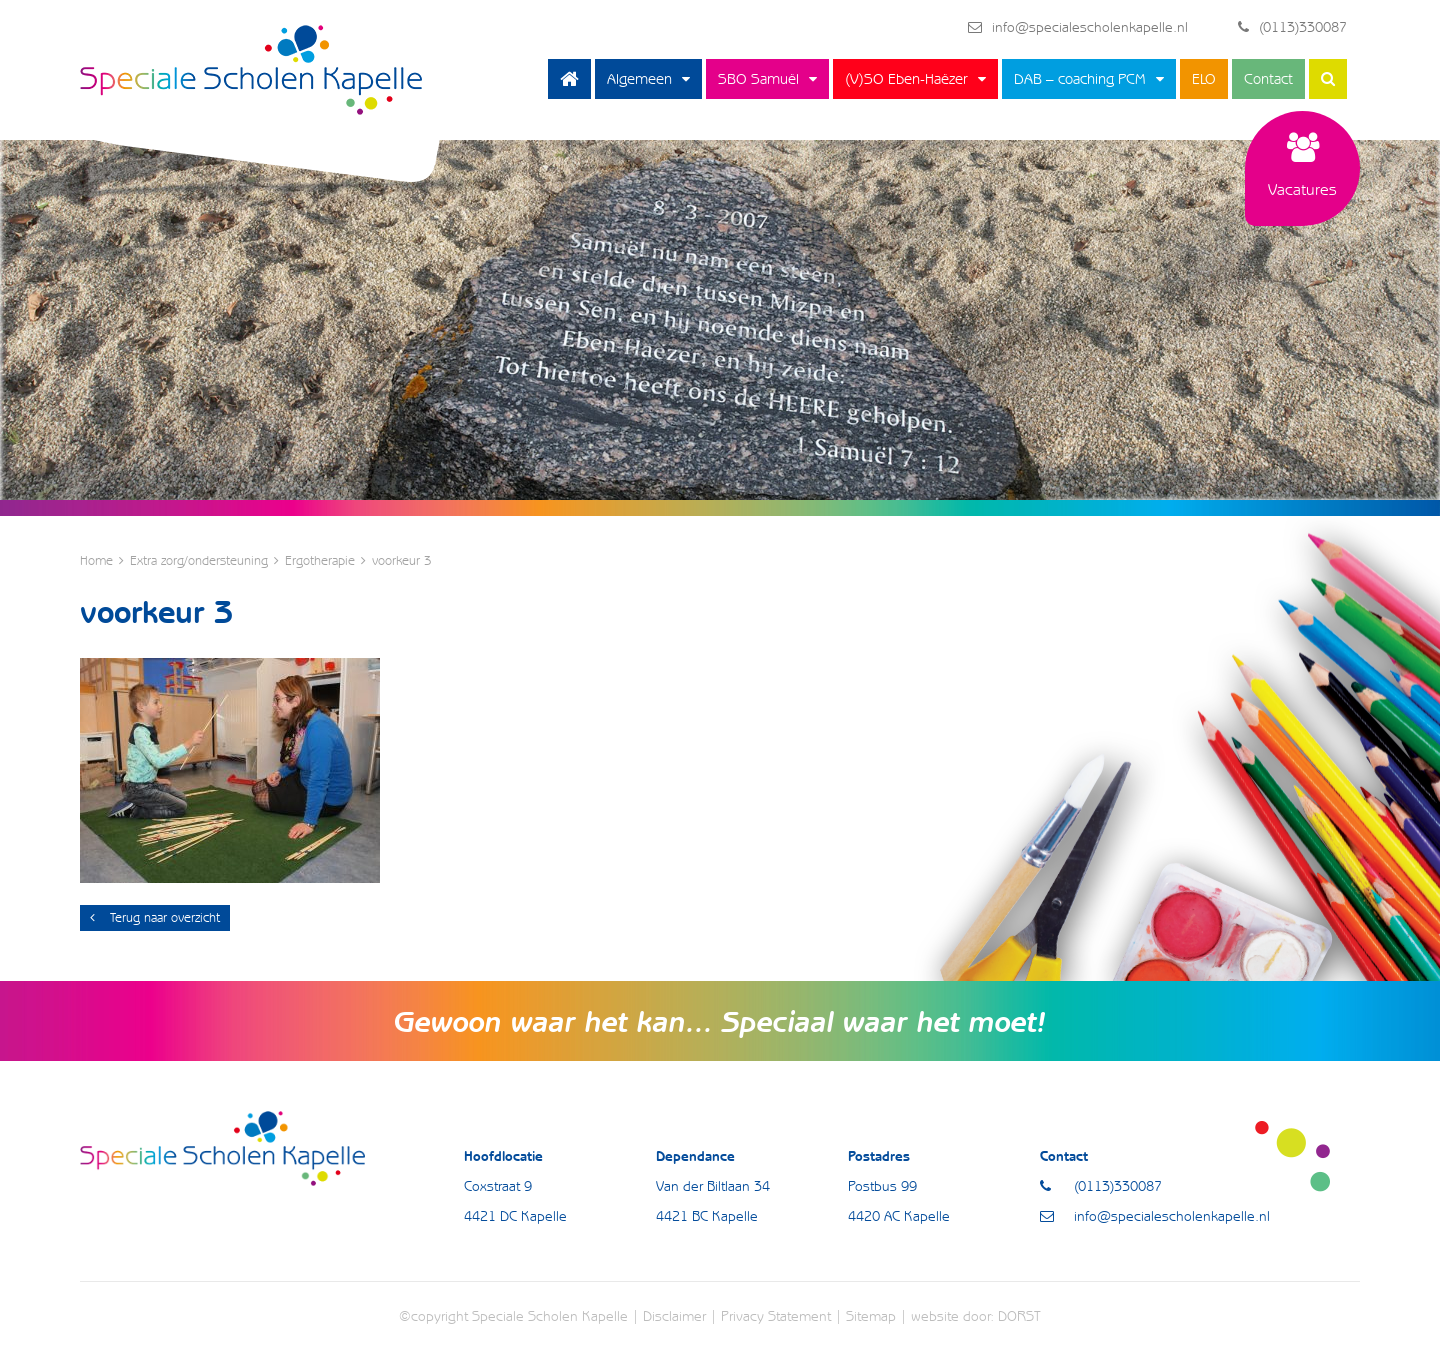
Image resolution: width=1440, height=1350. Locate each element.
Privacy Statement (776, 1316)
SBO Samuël (758, 79)
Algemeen (639, 79)
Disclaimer (674, 1316)
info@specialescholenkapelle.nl (1078, 27)
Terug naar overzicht (155, 917)
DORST (1019, 1316)
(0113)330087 (1292, 27)
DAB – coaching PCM (1080, 79)
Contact (1268, 79)
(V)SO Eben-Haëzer (906, 79)
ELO (1204, 79)
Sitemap (871, 1316)
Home (569, 79)
